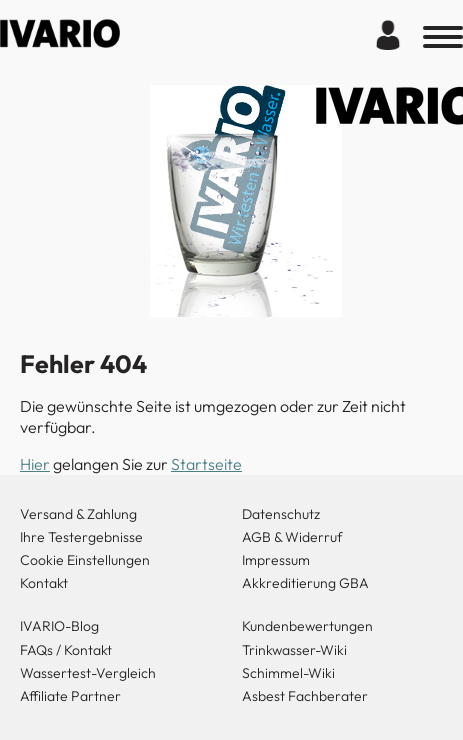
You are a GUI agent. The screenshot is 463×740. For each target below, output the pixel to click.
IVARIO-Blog (59, 626)
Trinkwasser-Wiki (294, 650)
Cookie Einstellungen (85, 560)
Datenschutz (281, 514)
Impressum (276, 560)
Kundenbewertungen (307, 626)
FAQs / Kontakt (66, 650)
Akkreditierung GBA (305, 583)
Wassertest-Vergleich (88, 673)
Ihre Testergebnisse (81, 537)
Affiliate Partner (70, 696)
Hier (35, 464)
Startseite (206, 464)
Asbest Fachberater (305, 696)
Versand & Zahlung (78, 514)
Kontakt (44, 583)
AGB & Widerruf (292, 537)
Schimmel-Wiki (288, 673)
